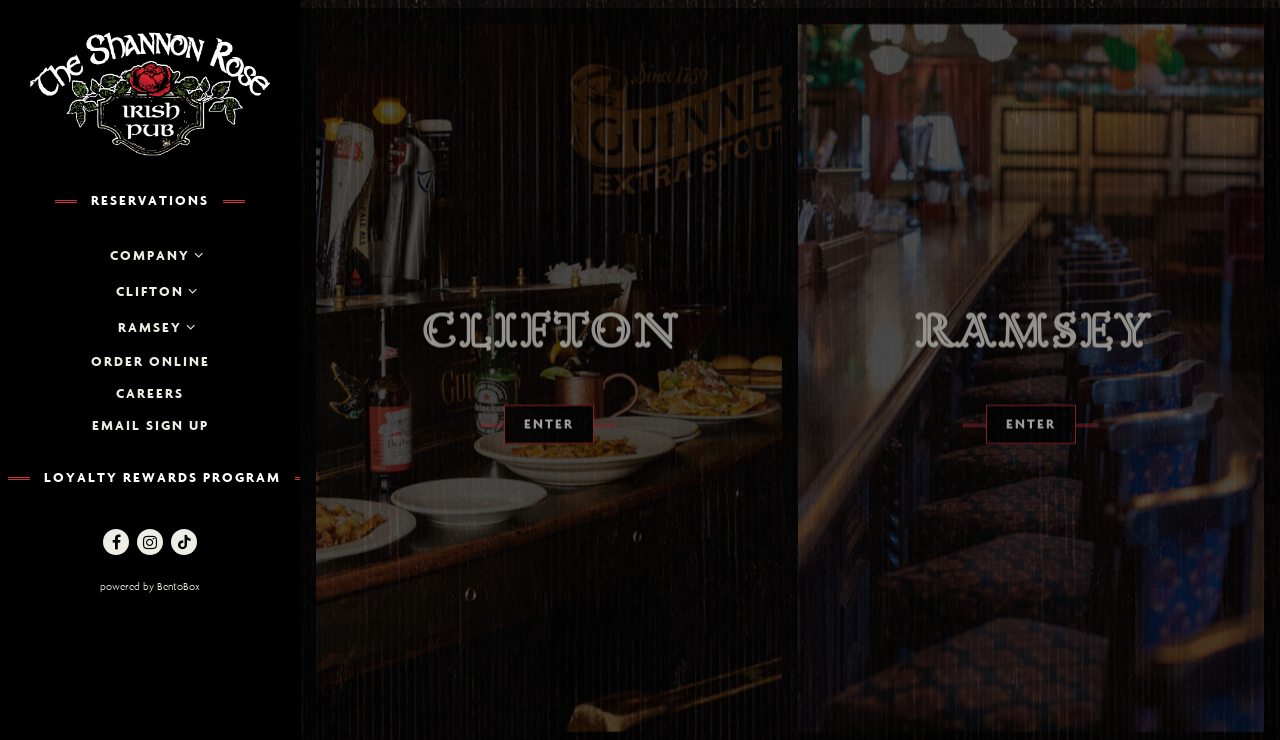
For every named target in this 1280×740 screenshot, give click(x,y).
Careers (150, 393)
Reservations (150, 200)
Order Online (150, 361)
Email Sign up (150, 425)
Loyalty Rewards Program (162, 477)
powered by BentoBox (194, 585)
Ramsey (150, 327)
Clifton (150, 291)
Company (150, 255)
